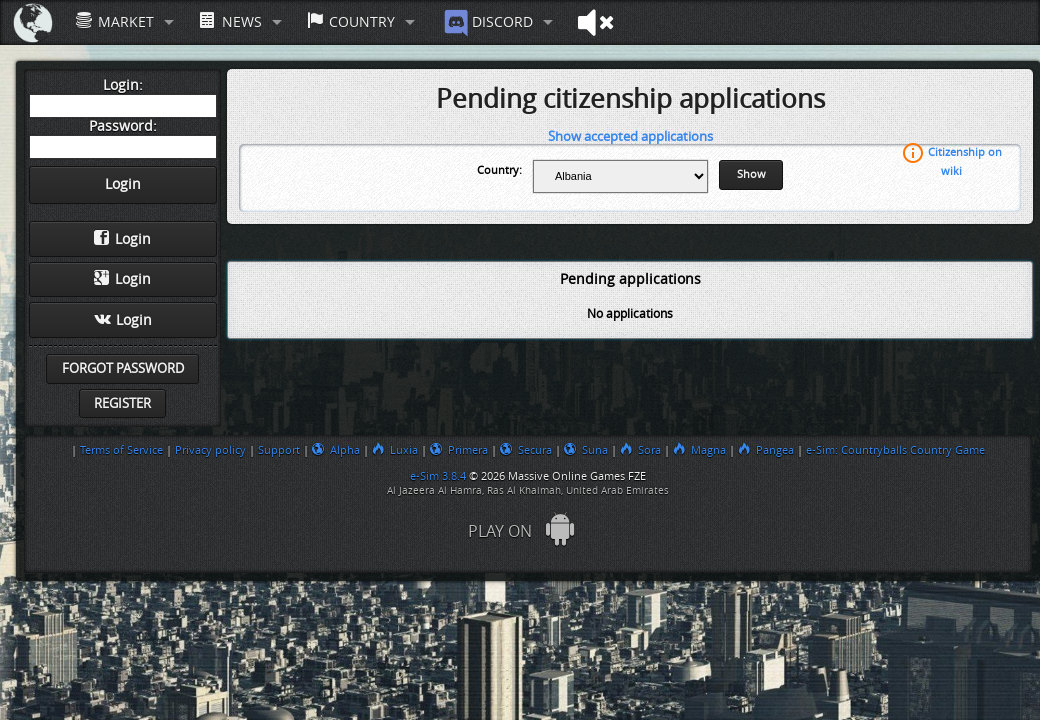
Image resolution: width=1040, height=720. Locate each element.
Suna (586, 450)
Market (115, 21)
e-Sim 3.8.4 (438, 476)
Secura (526, 450)
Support (279, 450)
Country (351, 21)
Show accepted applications (630, 136)
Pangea (766, 450)
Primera (459, 450)
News (230, 21)
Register (122, 403)
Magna (699, 450)
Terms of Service (121, 450)
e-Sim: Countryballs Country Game (895, 450)
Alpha (336, 450)
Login (122, 239)
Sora (640, 450)
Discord (486, 23)
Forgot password (123, 368)
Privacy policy (210, 450)
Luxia (395, 450)
